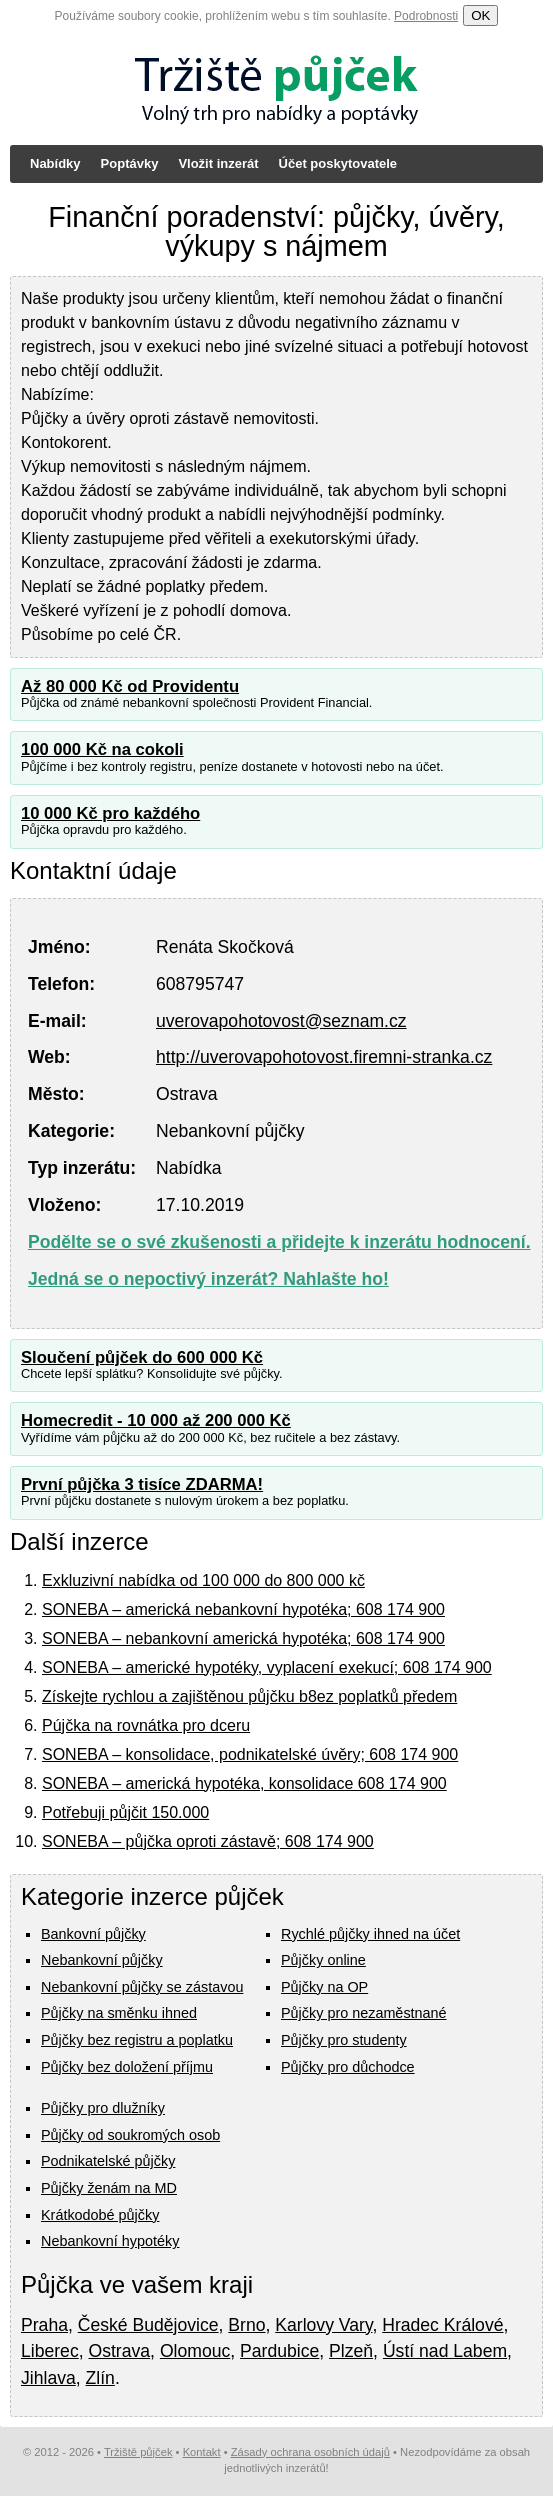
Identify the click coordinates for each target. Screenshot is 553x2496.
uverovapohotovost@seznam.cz (281, 1021)
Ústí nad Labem (445, 2351)
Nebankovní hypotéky (110, 2241)
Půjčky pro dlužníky (103, 2108)
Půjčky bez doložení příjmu (127, 2067)
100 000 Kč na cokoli (102, 749)
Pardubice (279, 2351)
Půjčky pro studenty (344, 2040)
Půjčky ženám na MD (109, 2188)
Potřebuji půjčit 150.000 (125, 1812)
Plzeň (351, 2351)
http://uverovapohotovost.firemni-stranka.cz (324, 1057)
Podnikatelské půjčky (108, 2161)
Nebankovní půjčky (102, 1960)
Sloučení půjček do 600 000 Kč (142, 1357)
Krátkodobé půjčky (100, 2215)
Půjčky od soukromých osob (130, 2135)
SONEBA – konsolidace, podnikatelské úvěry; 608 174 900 (250, 1754)
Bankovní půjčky (93, 1934)
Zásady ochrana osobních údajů (310, 2452)
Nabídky (55, 163)
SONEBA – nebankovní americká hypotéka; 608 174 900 (243, 1638)
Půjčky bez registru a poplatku (137, 2040)
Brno (246, 2325)
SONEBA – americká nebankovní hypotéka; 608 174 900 (243, 1609)
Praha (44, 2325)
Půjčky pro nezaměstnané (364, 2013)
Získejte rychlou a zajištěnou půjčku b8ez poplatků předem (249, 1696)
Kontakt (202, 2452)
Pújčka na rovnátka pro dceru (146, 1725)
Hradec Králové (442, 2325)
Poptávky (130, 163)
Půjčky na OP (324, 1987)
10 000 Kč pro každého (110, 813)
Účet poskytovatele (338, 163)
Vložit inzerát (218, 163)
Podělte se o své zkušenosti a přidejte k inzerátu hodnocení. (279, 1242)
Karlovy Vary (323, 2325)
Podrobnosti (426, 16)
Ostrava (120, 2351)
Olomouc (195, 2351)
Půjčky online (323, 1960)
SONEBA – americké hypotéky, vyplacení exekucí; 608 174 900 (267, 1667)
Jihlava (48, 2378)
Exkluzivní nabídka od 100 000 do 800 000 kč (203, 1580)
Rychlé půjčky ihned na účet (370, 1934)
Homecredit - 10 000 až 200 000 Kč (156, 1420)
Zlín (100, 2378)
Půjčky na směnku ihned (119, 2013)
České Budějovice (148, 2325)
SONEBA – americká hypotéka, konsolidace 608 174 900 (244, 1783)
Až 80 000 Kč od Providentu (130, 686)
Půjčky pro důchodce (348, 2067)
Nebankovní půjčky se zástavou (142, 1987)
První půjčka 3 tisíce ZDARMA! (142, 1484)
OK (480, 15)
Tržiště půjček (138, 2452)
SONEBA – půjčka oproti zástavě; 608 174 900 (208, 1841)
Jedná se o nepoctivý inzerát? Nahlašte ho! (208, 1279)
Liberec (50, 2351)
